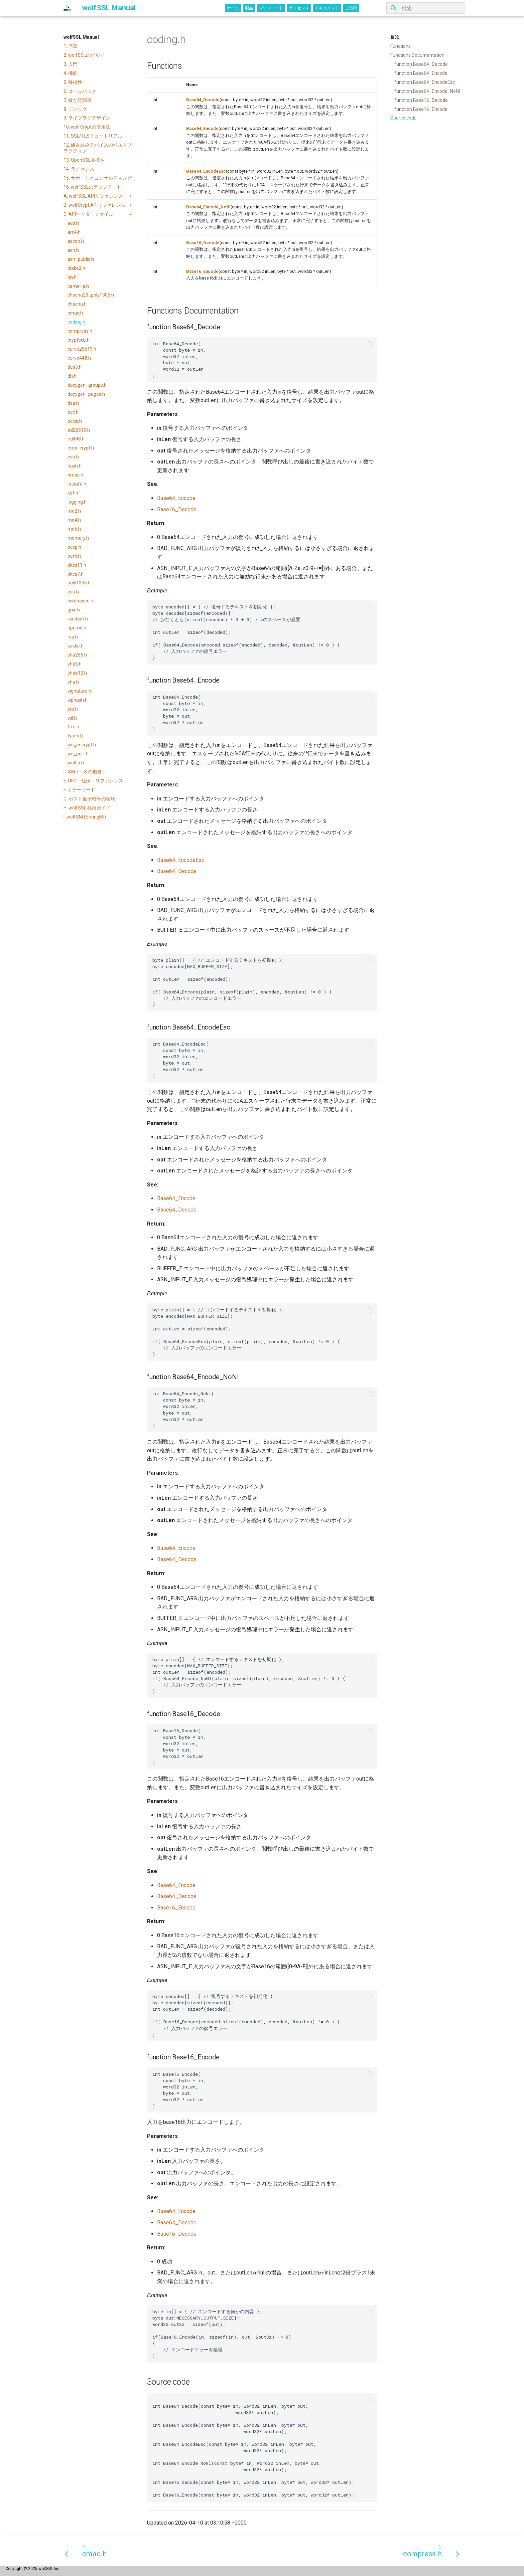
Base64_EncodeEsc (206, 171)
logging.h (77, 502)
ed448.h (76, 438)
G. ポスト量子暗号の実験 (89, 798)
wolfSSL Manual (81, 37)
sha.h (73, 682)
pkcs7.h (76, 574)
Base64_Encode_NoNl (208, 206)
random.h (78, 618)
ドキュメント (327, 8)
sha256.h (77, 655)
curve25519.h (82, 349)
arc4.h (74, 232)
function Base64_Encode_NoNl (427, 91)
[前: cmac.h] (87, 2551)
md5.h (74, 529)
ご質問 (351, 8)
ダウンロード (271, 8)
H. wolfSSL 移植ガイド (87, 807)
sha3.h (75, 664)
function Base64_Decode (421, 64)
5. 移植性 (72, 82)
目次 (395, 37)
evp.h (73, 456)
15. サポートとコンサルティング (97, 178)
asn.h (73, 250)
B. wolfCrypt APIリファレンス (98, 205)
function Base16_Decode (421, 100)
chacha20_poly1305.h (91, 295)
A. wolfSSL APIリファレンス (98, 196)
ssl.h (72, 718)
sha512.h (77, 673)
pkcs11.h (77, 565)
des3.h (75, 367)
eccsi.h (75, 421)
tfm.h (73, 726)
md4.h (74, 520)
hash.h (75, 466)
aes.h (73, 223)
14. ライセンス (78, 169)
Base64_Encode (202, 128)
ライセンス (299, 8)
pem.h (74, 556)
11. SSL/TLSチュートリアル (92, 136)
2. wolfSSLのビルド (84, 55)
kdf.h (73, 493)
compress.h (80, 331)
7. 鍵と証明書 (77, 100)
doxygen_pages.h (86, 394)
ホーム (233, 8)
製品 (249, 8)
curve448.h (79, 358)
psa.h (73, 591)
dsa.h (73, 403)
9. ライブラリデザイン (86, 118)
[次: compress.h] (429, 2551)
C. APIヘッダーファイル (98, 214)
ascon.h (76, 241)
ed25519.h (79, 430)
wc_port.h (78, 753)
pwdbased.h (80, 600)
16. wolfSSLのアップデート (92, 187)
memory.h (78, 538)
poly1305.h (79, 582)
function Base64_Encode (420, 73)
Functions (400, 46)
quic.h (74, 609)
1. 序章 (70, 46)
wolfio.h (76, 762)
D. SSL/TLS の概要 (82, 771)
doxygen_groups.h (87, 385)
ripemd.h (77, 627)
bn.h (72, 277)
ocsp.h (74, 547)
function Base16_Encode (420, 109)
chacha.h (77, 304)
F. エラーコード (79, 789)
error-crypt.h (81, 447)
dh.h (72, 376)
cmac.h (75, 313)
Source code (403, 118)
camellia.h (78, 286)
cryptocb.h (79, 340)
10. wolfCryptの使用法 (86, 127)
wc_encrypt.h (82, 744)
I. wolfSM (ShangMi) (84, 816)
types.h (75, 735)
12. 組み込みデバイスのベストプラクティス (97, 148)
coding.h (76, 322)
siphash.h (78, 700)
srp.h (73, 709)
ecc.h (73, 412)
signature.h (79, 691)
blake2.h (76, 268)
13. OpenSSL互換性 (84, 160)
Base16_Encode (202, 271)
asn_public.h (81, 259)
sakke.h (76, 646)
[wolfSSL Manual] (67, 8)
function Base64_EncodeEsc (424, 82)
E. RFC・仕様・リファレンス (93, 780)
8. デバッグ (75, 109)
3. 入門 (70, 64)
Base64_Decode (203, 99)
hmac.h (75, 475)
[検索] (425, 8)
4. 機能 (70, 73)
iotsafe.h (77, 484)
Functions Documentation (417, 55)
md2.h (74, 511)
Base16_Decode (203, 242)
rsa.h (73, 636)
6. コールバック (79, 91)
